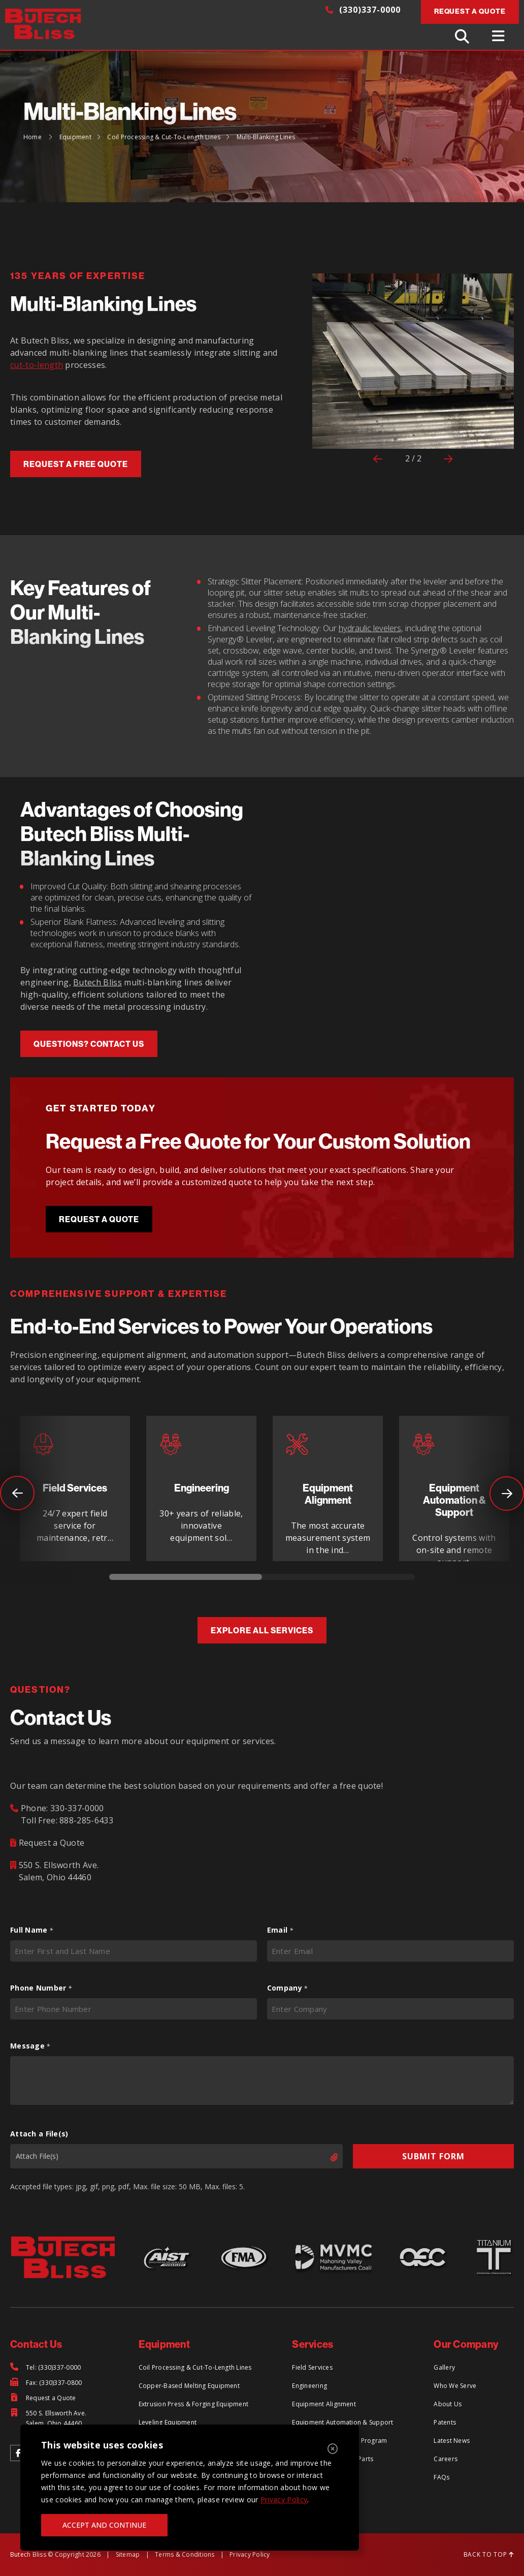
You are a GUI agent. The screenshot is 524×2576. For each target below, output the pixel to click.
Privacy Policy (283, 2499)
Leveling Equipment (167, 2422)
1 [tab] (185, 1579)
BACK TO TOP (489, 2554)
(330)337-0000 (362, 9)
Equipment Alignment (324, 2404)
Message (30, 2046)
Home (32, 137)
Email (280, 1930)
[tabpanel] (75, 1488)
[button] (327, 373)
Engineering (309, 2385)
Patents (445, 2422)
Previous (5, 1481)
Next (506, 1493)
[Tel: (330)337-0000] (45, 2368)
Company (287, 1988)
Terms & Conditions (184, 2554)
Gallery (444, 2367)
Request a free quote (75, 464)
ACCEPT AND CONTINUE (104, 2525)
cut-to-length (36, 364)
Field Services (312, 2367)
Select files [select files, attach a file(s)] (325, 2157)
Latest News (452, 2440)
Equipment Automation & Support (342, 2422)
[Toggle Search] (463, 36)
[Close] (332, 2449)
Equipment (75, 137)
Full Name (31, 1930)
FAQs (441, 2477)
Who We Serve (455, 2385)
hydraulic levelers (370, 628)
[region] (189, 2488)
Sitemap (128, 2554)
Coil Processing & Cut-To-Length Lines (163, 137)
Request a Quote (99, 1219)
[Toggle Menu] (500, 36)
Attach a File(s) (39, 2133)
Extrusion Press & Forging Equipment (193, 2404)
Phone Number (41, 1988)
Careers (445, 2459)
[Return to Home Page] (48, 25)
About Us (448, 2404)
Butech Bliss (97, 982)
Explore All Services (262, 1630)
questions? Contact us (89, 1044)
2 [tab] (338, 1579)
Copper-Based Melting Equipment (189, 2385)
